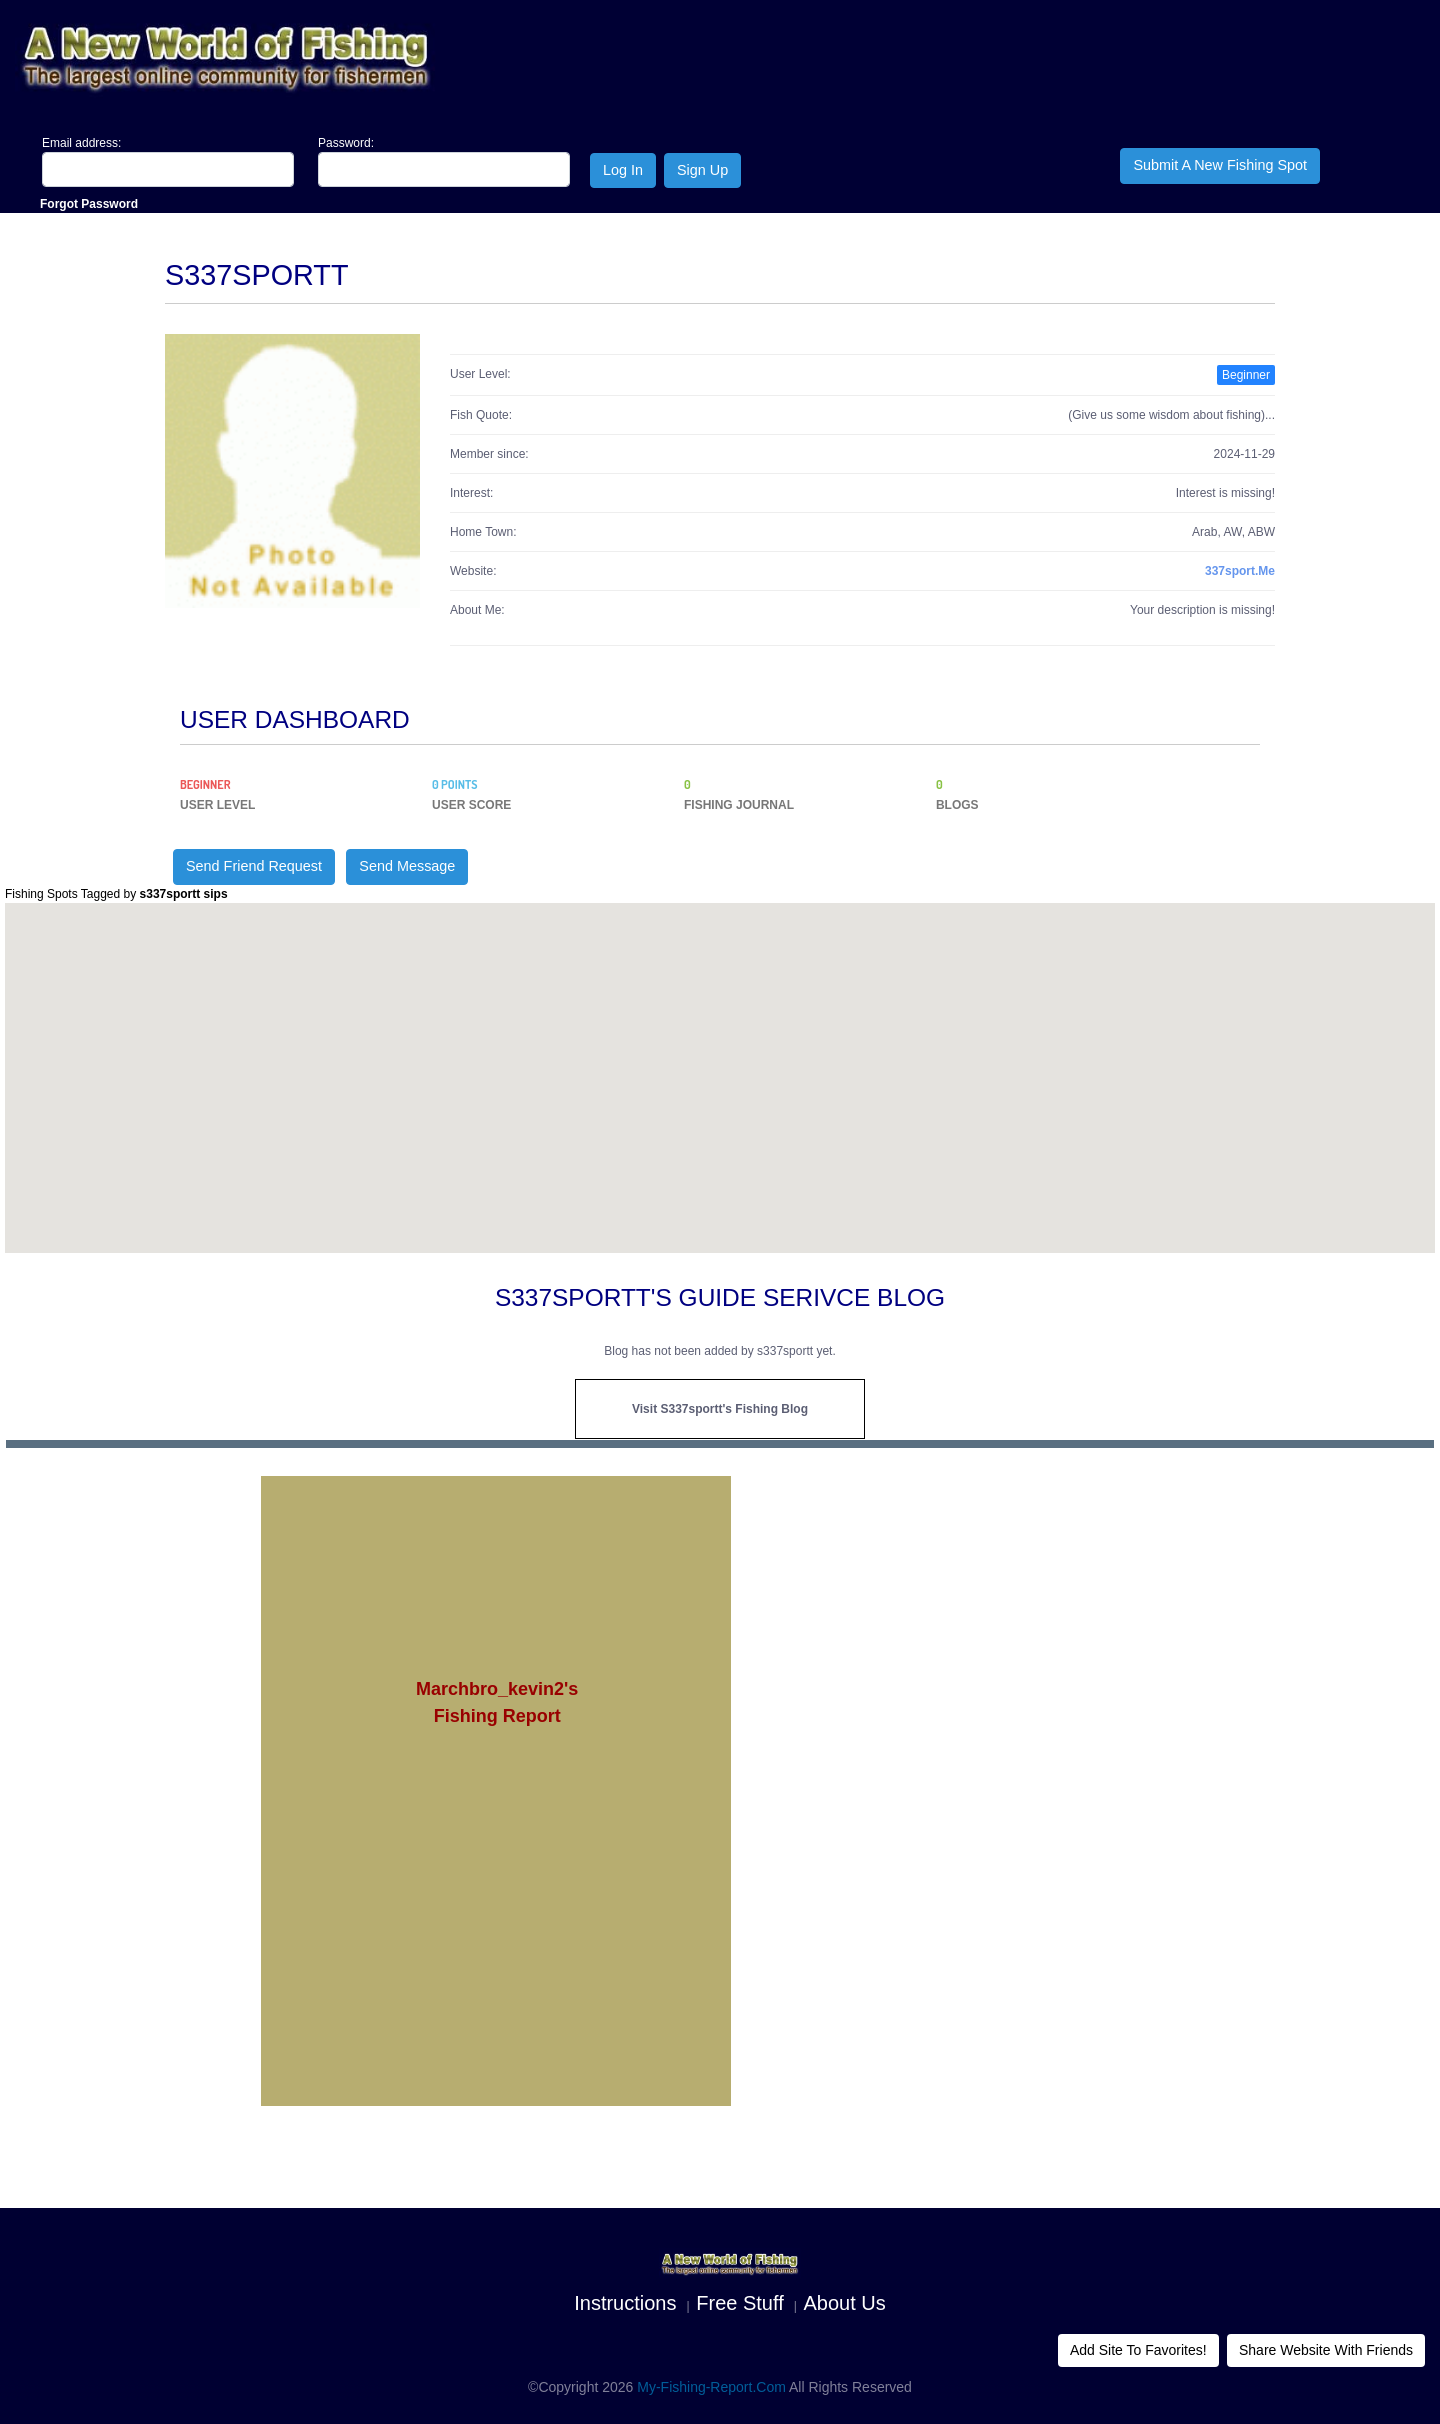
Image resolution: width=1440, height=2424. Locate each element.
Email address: (81, 143)
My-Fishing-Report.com (711, 2387)
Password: (346, 143)
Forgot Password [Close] (89, 204)
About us (845, 2303)
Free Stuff (739, 2303)
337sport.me (1240, 571)
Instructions (625, 2303)
